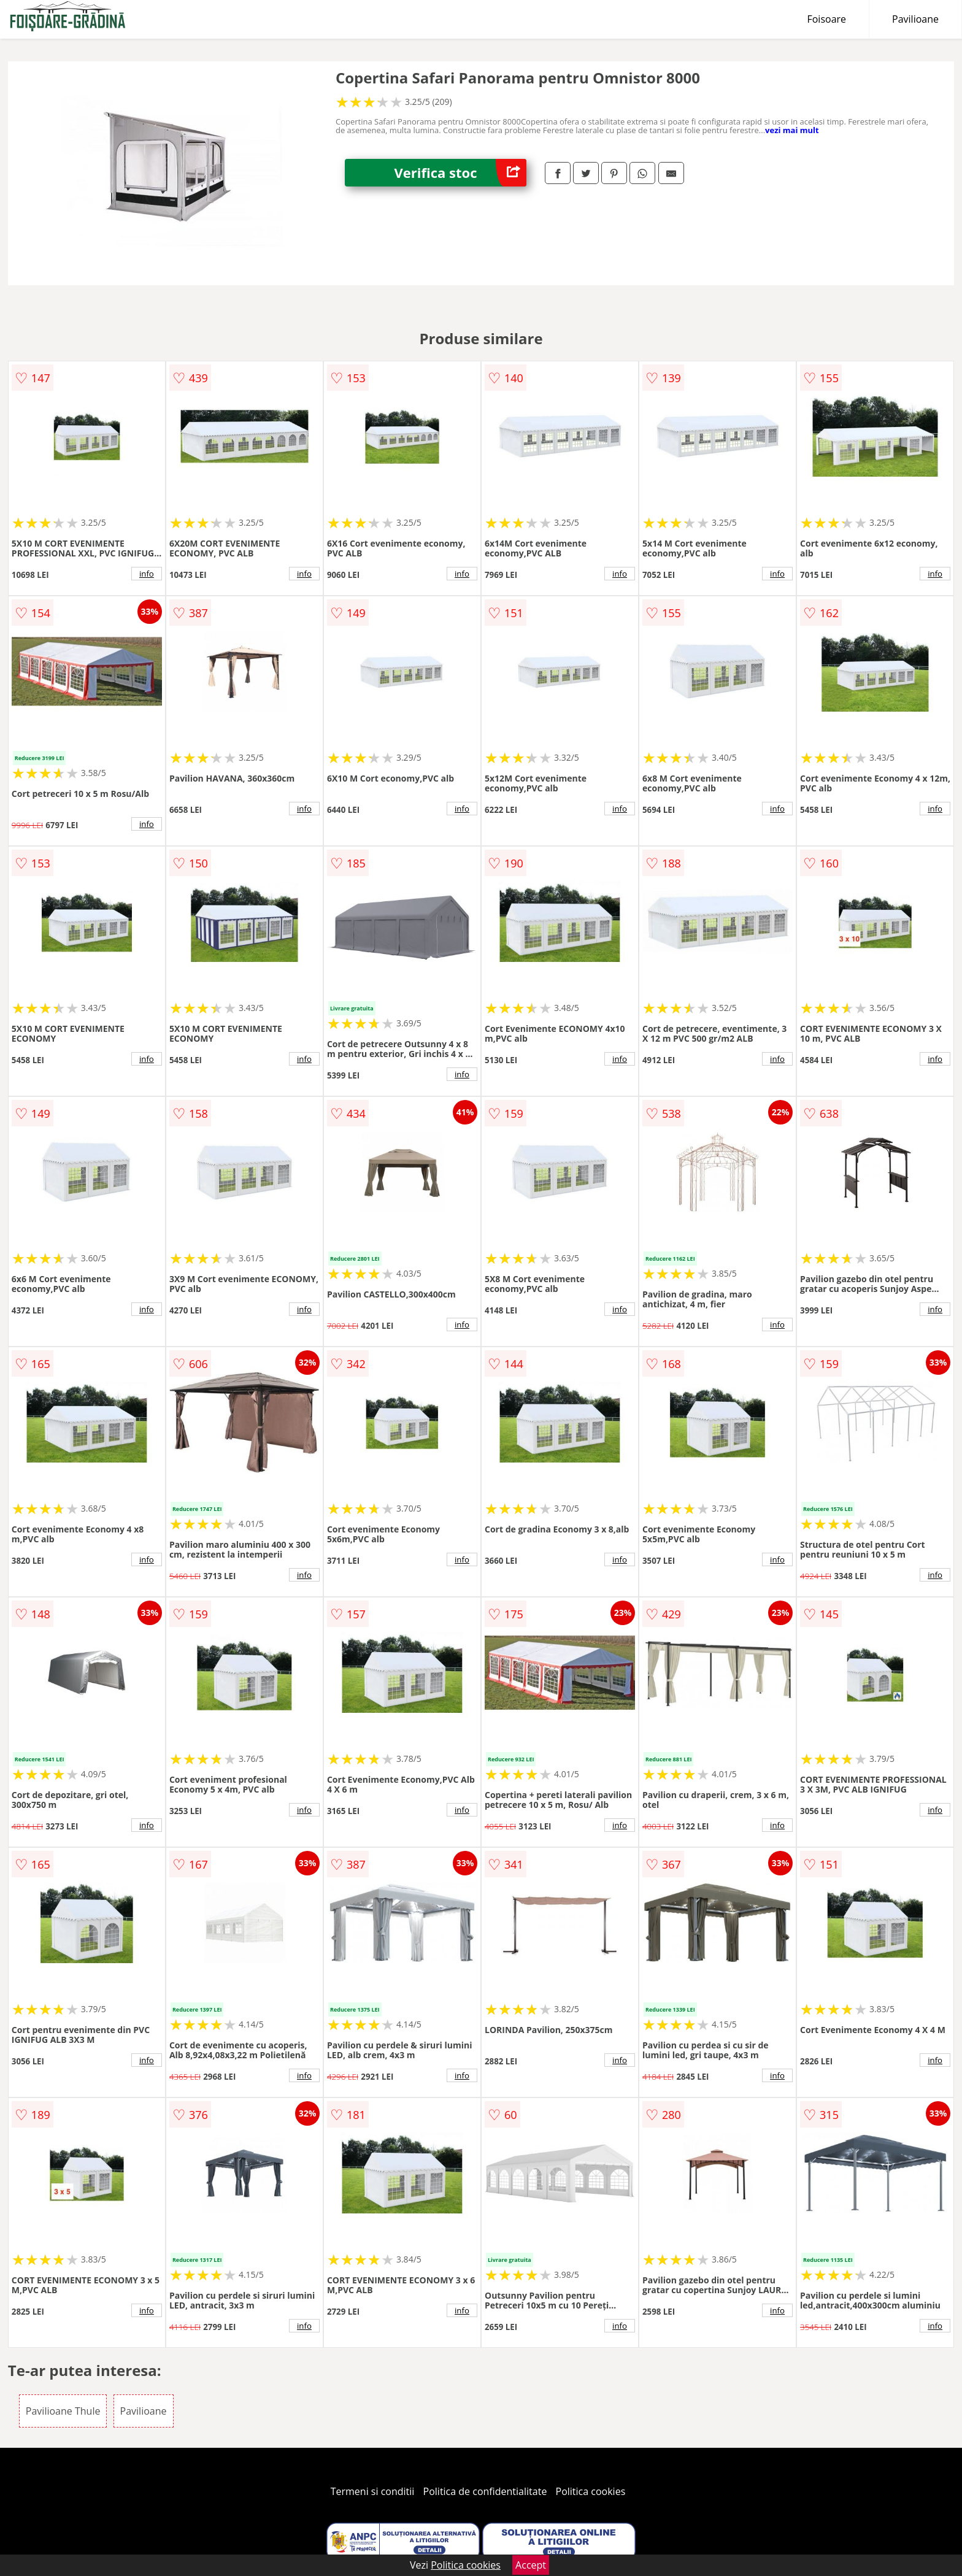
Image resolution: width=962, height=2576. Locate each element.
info (146, 573)
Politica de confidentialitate (485, 2491)
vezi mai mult (792, 130)
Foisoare (826, 19)
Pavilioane (915, 19)
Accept (530, 2565)
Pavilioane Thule (63, 2411)
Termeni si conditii (373, 2491)
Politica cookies (591, 2491)
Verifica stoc (460, 172)
